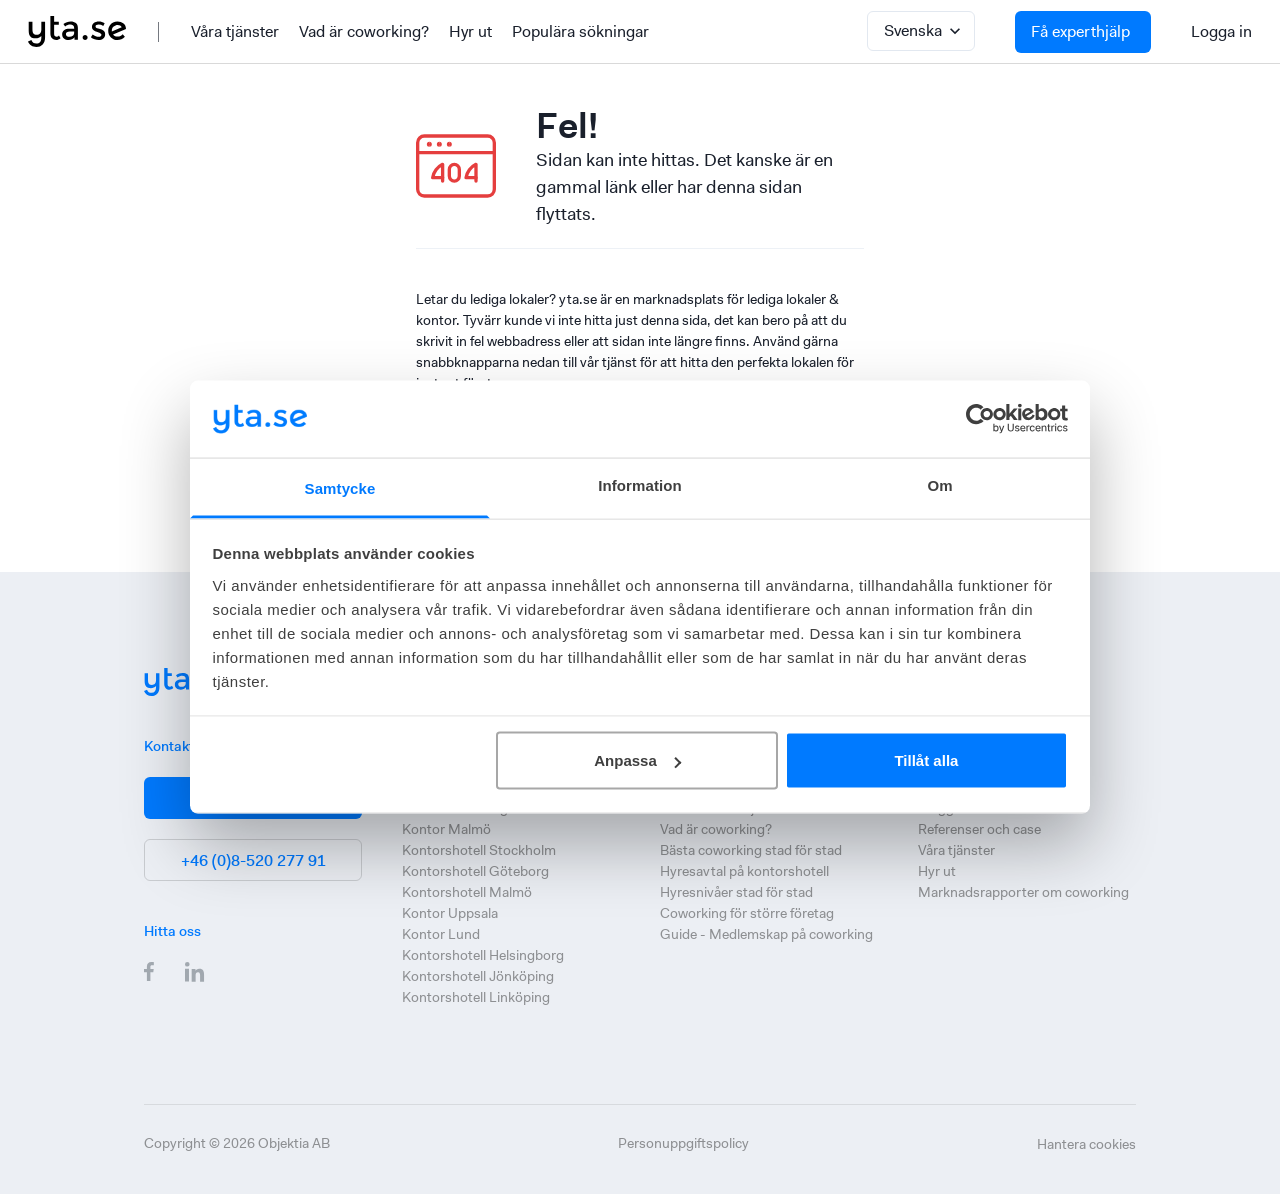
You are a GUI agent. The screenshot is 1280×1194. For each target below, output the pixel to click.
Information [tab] (640, 484)
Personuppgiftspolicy (683, 1143)
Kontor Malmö (446, 829)
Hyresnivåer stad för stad (736, 892)
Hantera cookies (1086, 1144)
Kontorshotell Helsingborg (483, 955)
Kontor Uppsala (450, 913)
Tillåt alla (926, 760)
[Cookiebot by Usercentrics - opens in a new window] (980, 419)
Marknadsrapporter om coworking (1023, 892)
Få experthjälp (1080, 31)
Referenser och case (979, 829)
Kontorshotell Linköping (476, 997)
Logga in (1221, 31)
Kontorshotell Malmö (467, 892)
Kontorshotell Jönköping (478, 976)
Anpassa (637, 760)
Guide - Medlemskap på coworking (766, 934)
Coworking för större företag (747, 913)
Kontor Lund (441, 934)
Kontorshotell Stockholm (479, 850)
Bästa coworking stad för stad (751, 850)
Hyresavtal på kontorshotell (744, 871)
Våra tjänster (235, 31)
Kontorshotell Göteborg (475, 871)
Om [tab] (939, 484)
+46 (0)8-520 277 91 (253, 860)
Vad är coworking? (364, 31)
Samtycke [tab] (340, 487)
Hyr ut (470, 31)
